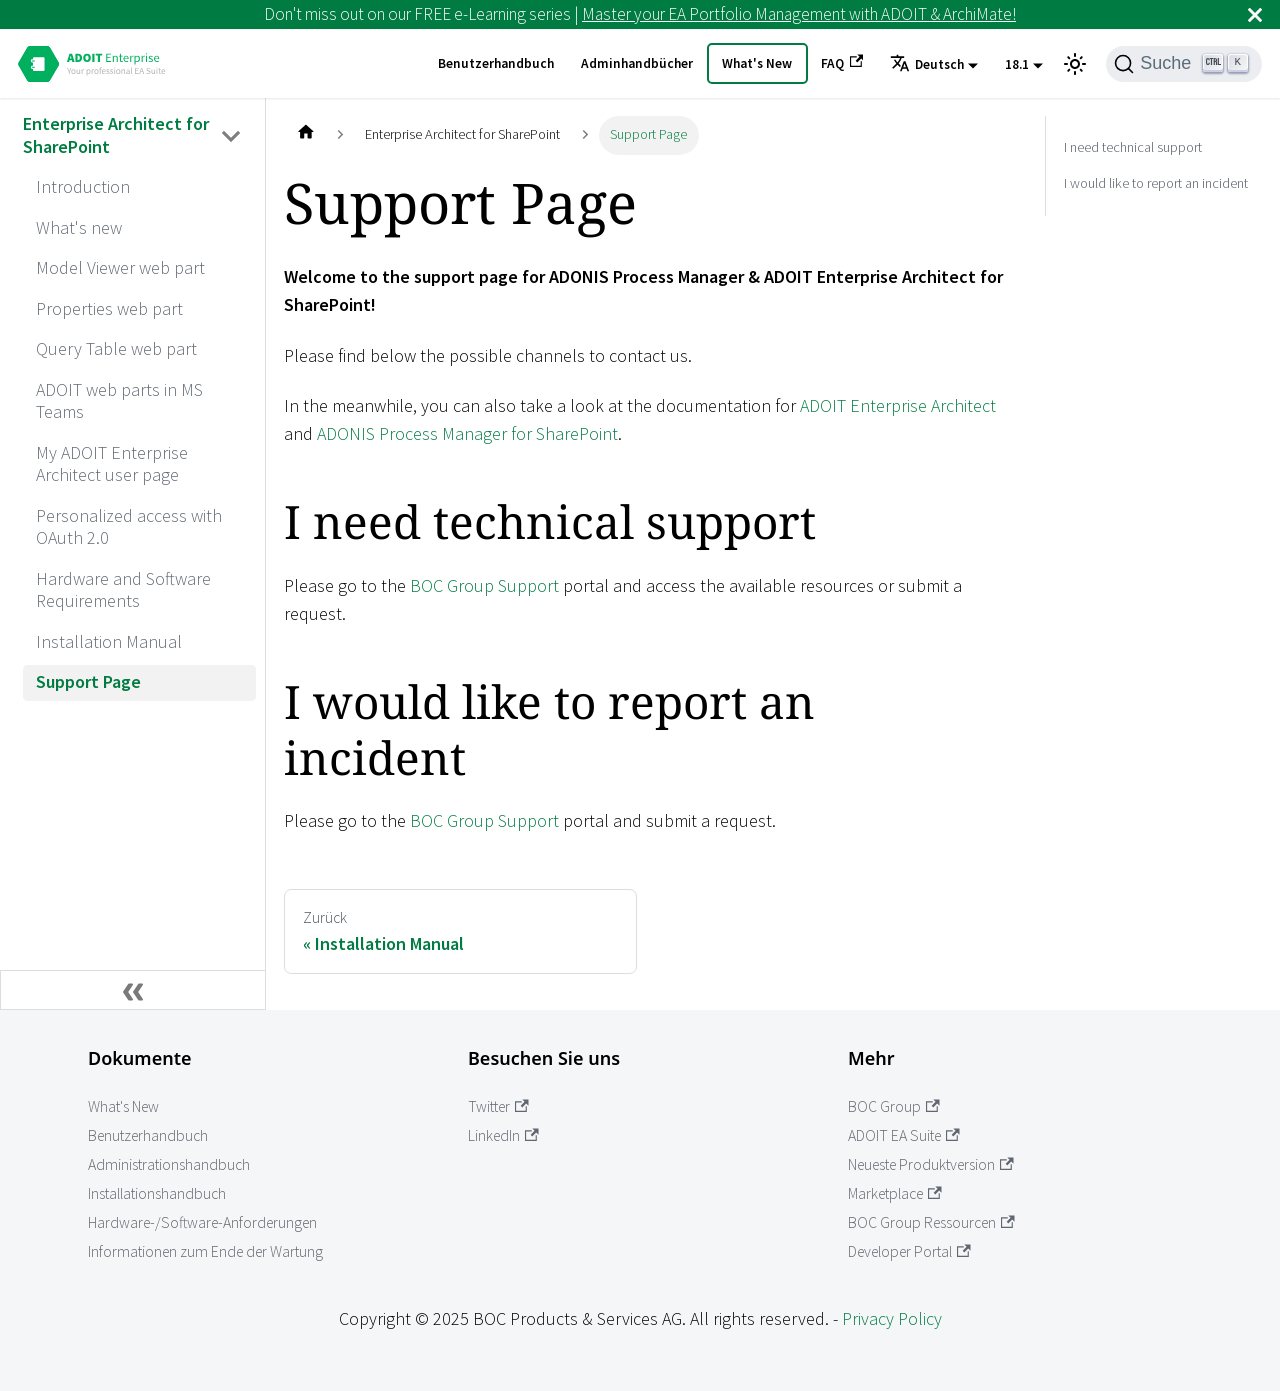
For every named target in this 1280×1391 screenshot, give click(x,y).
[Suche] (1184, 64)
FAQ (842, 63)
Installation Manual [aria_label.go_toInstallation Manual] (109, 641)
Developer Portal (909, 1251)
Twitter (498, 1106)
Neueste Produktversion (931, 1164)
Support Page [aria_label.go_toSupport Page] (88, 681)
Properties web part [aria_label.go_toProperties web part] (109, 308)
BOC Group (894, 1106)
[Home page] (305, 135)
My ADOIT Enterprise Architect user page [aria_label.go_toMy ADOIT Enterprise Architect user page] (112, 464)
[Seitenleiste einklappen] (133, 990)
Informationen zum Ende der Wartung (205, 1251)
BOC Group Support (484, 585)
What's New (757, 63)
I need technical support (1133, 147)
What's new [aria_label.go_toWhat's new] (79, 227)
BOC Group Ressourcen (931, 1222)
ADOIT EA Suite (904, 1135)
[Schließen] (1255, 14)
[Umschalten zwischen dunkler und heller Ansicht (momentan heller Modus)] (1075, 64)
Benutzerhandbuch (496, 63)
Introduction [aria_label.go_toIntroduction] (83, 186)
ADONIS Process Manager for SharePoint (467, 433)
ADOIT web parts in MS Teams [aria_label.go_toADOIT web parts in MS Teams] (119, 401)
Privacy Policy (892, 1318)
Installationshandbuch (157, 1193)
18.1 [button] (1017, 64)
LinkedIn (503, 1135)
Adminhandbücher (637, 63)
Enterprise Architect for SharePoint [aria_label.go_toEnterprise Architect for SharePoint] (116, 135)
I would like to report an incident (1156, 183)
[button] (934, 65)
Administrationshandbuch (169, 1164)
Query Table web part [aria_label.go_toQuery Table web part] (116, 348)
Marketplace (895, 1193)
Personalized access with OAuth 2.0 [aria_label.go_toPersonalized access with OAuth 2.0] (129, 527)
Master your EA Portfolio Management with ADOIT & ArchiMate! (799, 14)
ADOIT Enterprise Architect (898, 405)
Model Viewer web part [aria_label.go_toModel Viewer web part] (120, 267)
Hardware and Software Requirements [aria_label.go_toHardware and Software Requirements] (123, 590)
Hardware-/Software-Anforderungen (202, 1222)
